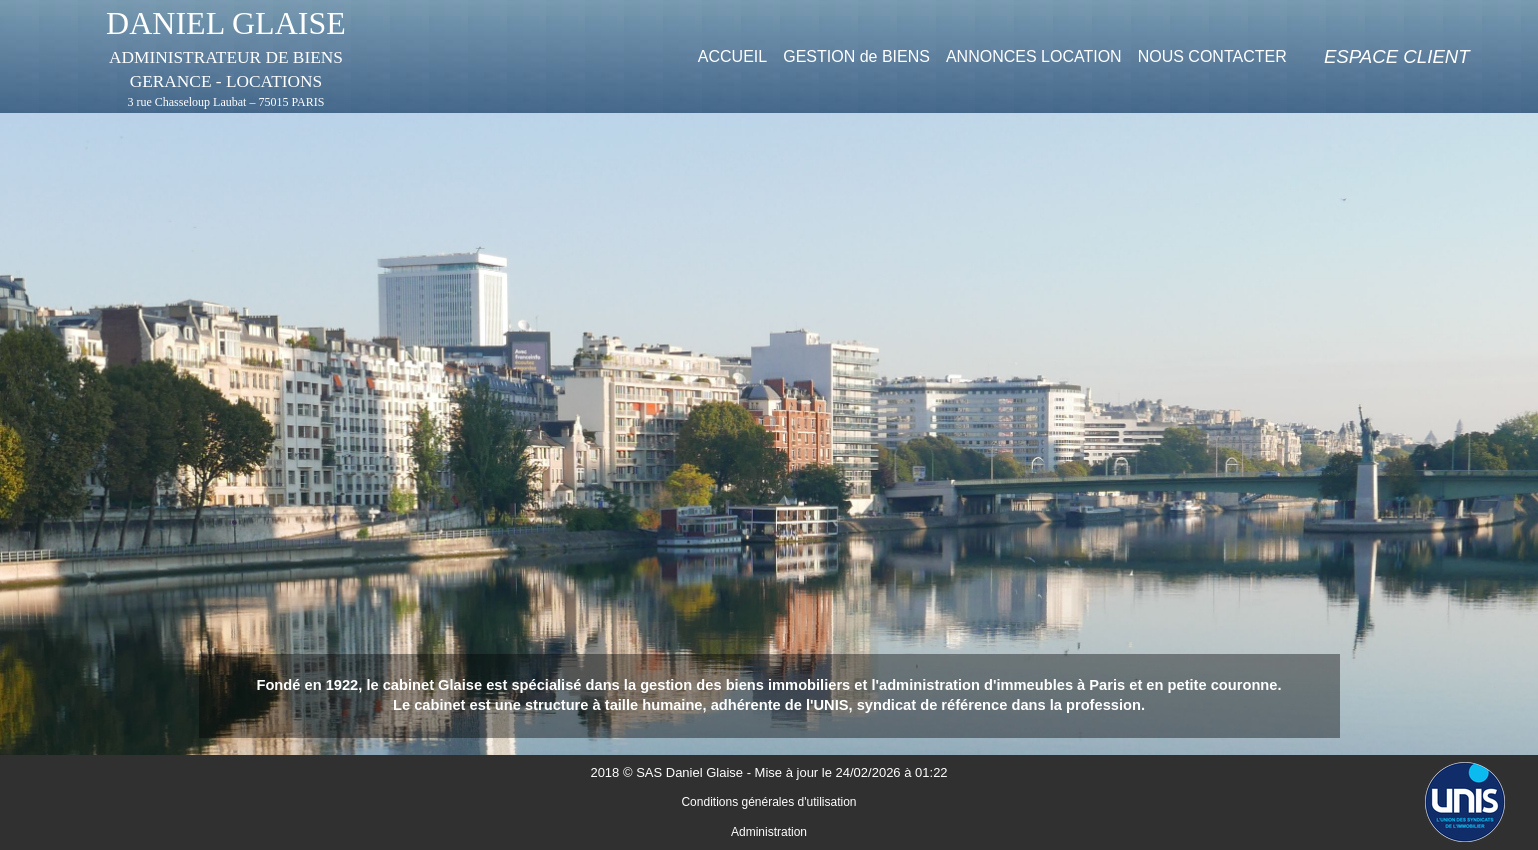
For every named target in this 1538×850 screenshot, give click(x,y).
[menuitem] (732, 56)
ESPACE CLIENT (1397, 56)
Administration (769, 832)
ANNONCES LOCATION (1034, 56)
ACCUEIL (732, 56)
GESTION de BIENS (856, 56)
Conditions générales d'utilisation (768, 802)
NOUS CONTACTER (1212, 56)
